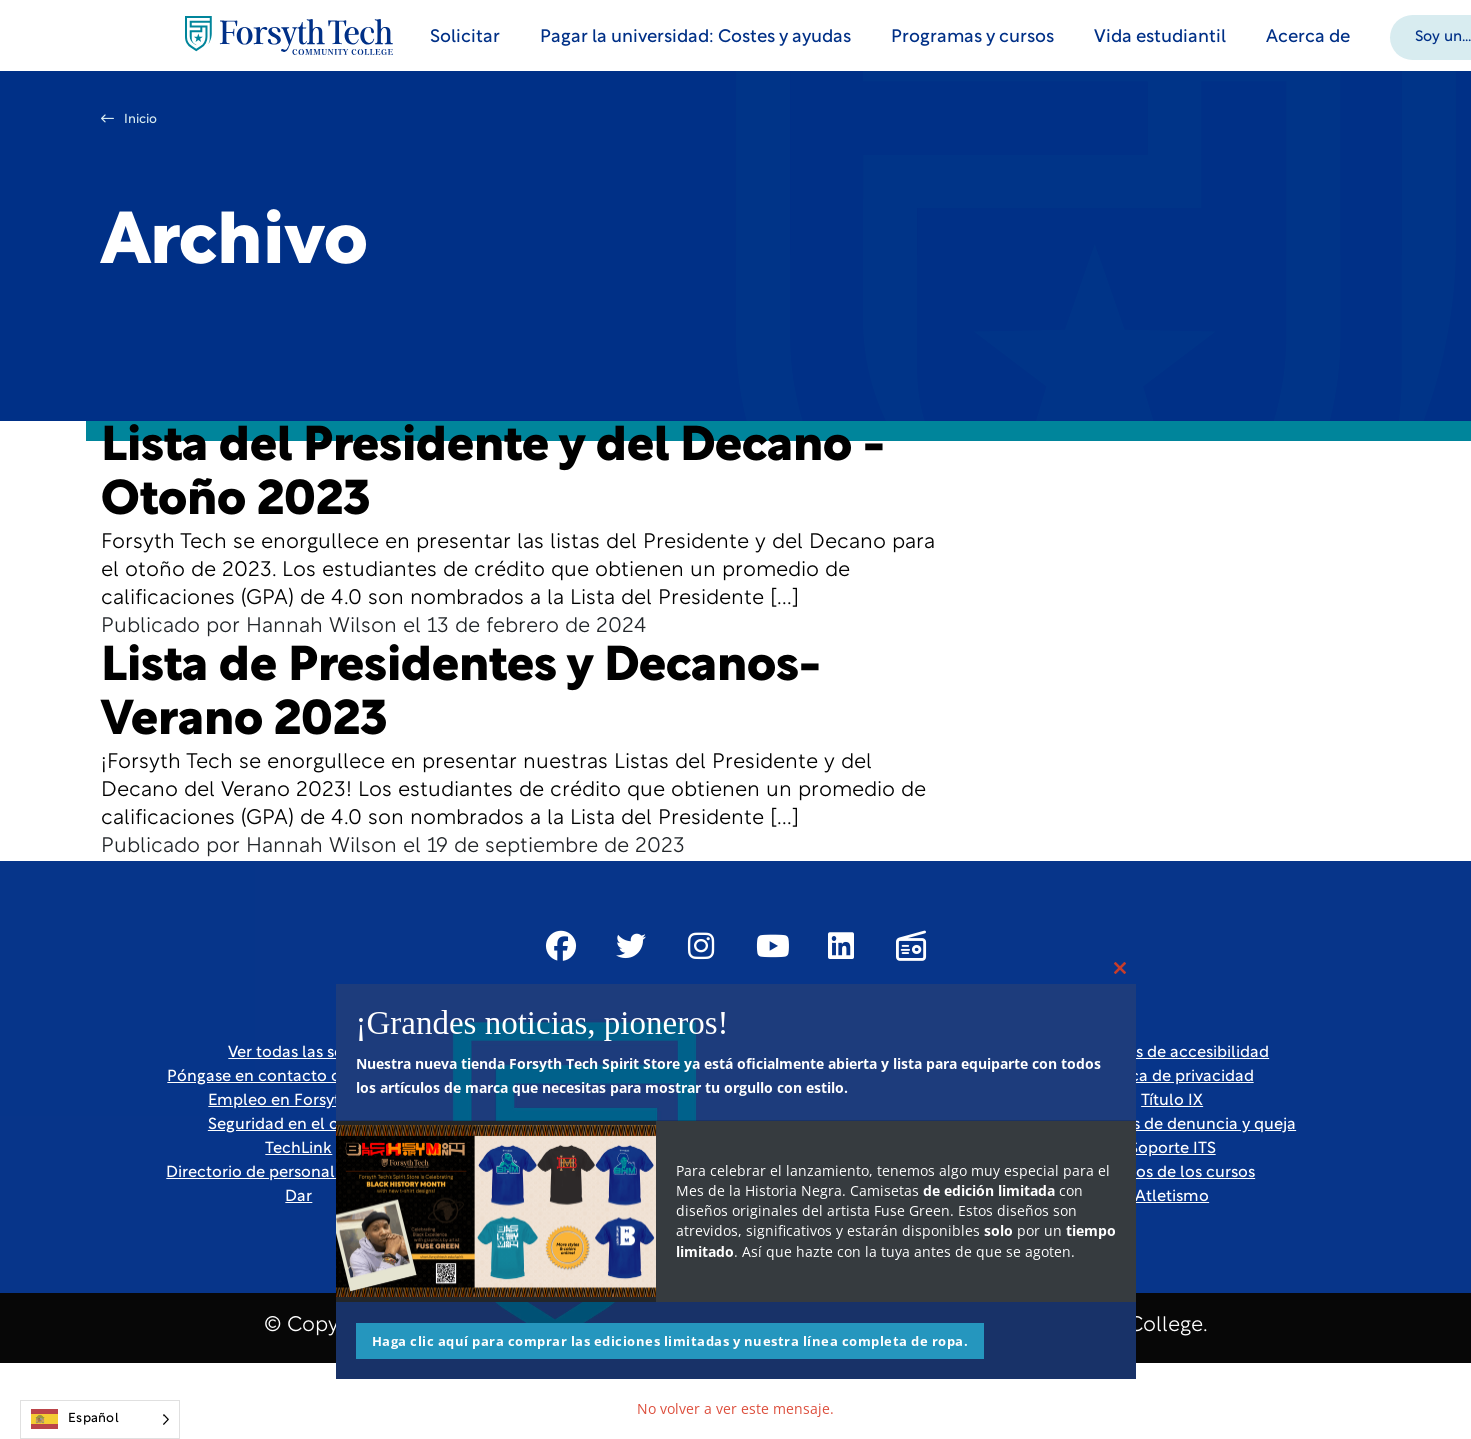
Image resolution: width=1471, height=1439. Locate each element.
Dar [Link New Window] (298, 1197)
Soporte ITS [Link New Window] (1172, 1149)
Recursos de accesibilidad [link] (1172, 1053)
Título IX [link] (1172, 1101)
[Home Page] (289, 35)
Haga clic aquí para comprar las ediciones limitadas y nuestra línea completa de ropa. (670, 1341)
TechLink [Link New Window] (298, 1149)
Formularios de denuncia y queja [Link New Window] (1172, 1125)
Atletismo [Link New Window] (1172, 1197)
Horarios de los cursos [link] (1172, 1173)
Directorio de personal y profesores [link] (298, 1173)
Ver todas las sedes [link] (298, 1053)
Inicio (129, 119)
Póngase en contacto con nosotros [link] (298, 1077)
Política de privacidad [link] (1172, 1077)
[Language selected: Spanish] (100, 1419)
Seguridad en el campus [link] (299, 1125)
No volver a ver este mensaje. (735, 1408)
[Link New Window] (561, 946)
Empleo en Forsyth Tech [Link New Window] (298, 1101)
